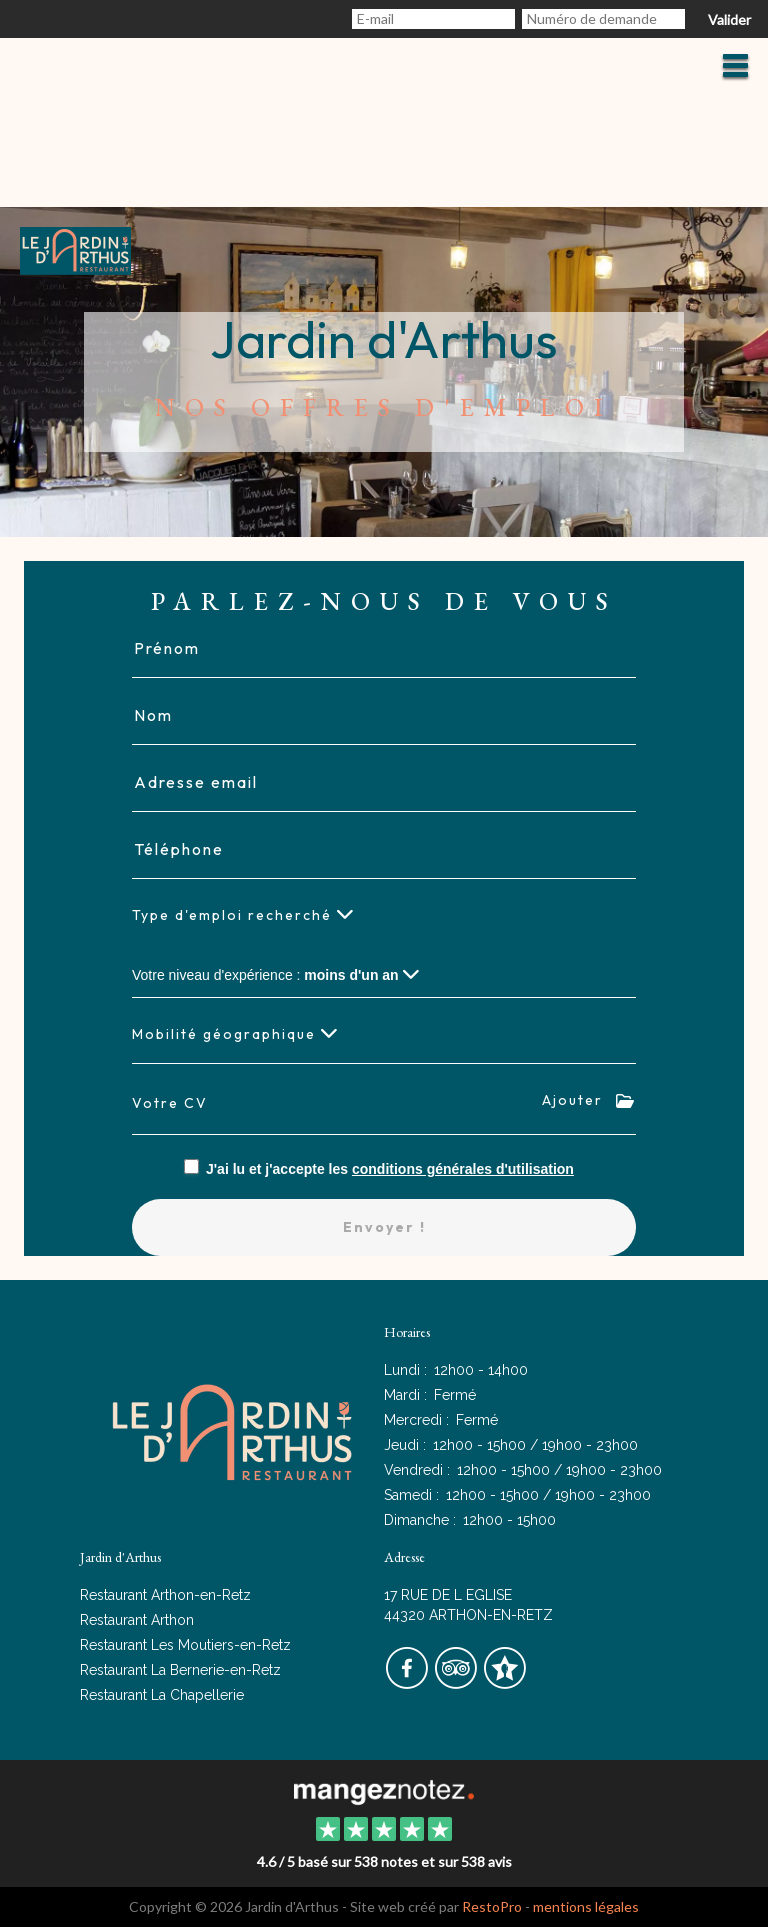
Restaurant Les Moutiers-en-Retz (185, 1645)
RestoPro (492, 1906)
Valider (729, 19)
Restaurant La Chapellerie (162, 1695)
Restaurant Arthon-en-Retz (165, 1595)
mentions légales (586, 1906)
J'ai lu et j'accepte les (390, 1169)
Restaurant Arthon (137, 1620)
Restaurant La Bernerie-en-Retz (180, 1670)
